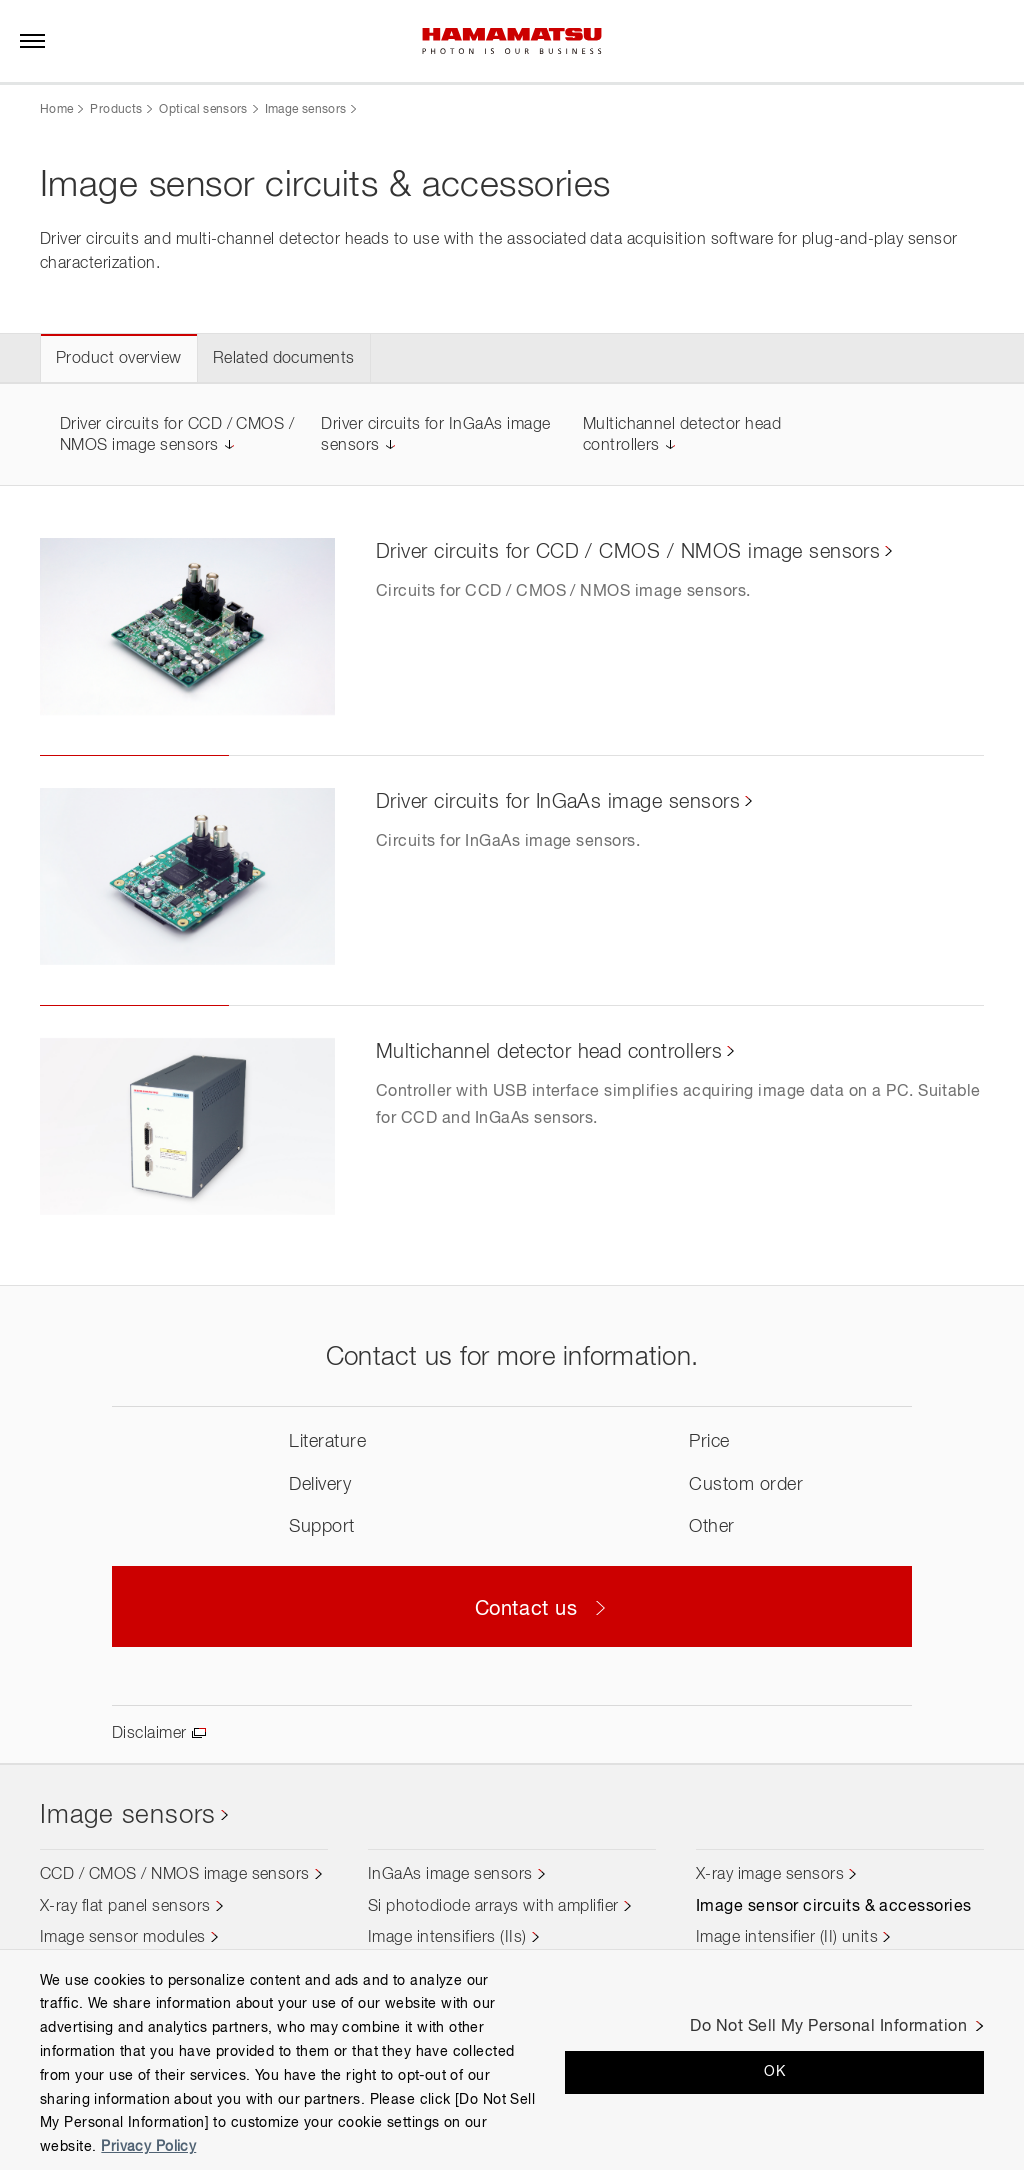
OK (774, 2072)
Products (116, 110)
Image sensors (306, 110)
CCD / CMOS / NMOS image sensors (175, 1875)
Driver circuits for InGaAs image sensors (558, 802)
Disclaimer (149, 1734)
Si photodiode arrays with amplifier (493, 1907)
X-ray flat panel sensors (125, 1907)
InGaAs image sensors (450, 1875)
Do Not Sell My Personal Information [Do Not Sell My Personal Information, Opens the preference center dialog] (828, 2027)
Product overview (119, 359)
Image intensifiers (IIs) (447, 1938)
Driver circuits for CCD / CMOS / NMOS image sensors (628, 552)
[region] (512, 2059)
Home (56, 110)
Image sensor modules (123, 1938)
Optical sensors (203, 110)
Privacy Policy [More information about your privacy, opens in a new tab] (148, 2147)
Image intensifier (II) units (787, 1938)
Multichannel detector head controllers (549, 1052)
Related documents (284, 359)
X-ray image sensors (770, 1875)
